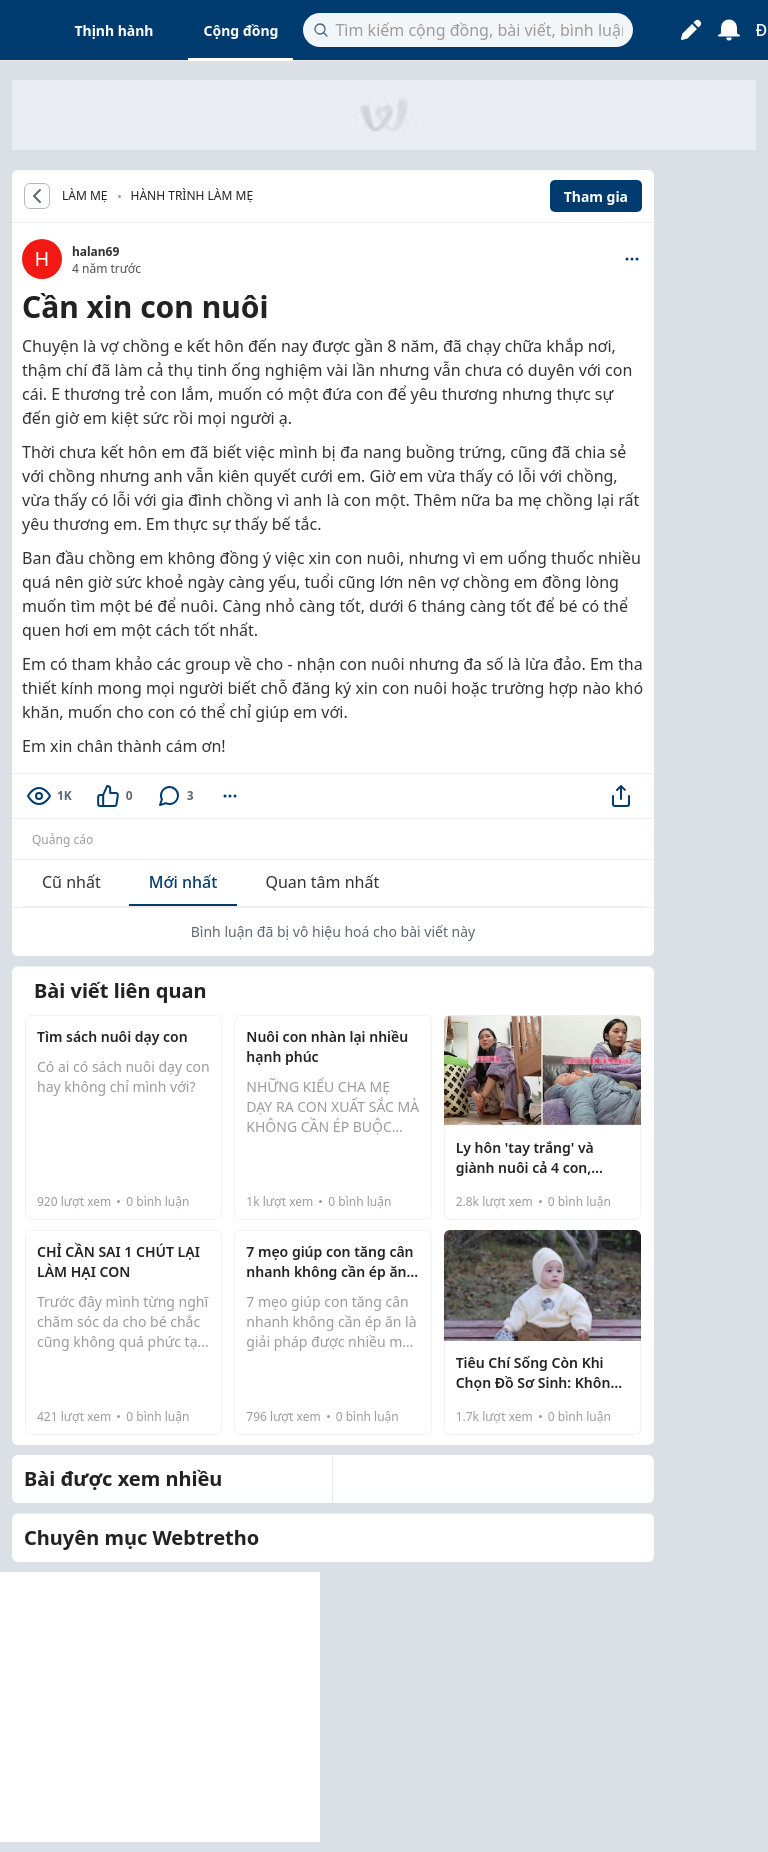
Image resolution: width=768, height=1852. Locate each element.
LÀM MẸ (85, 196)
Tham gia (596, 196)
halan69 (95, 251)
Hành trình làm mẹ (192, 195)
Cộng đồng (240, 30)
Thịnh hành (114, 30)
